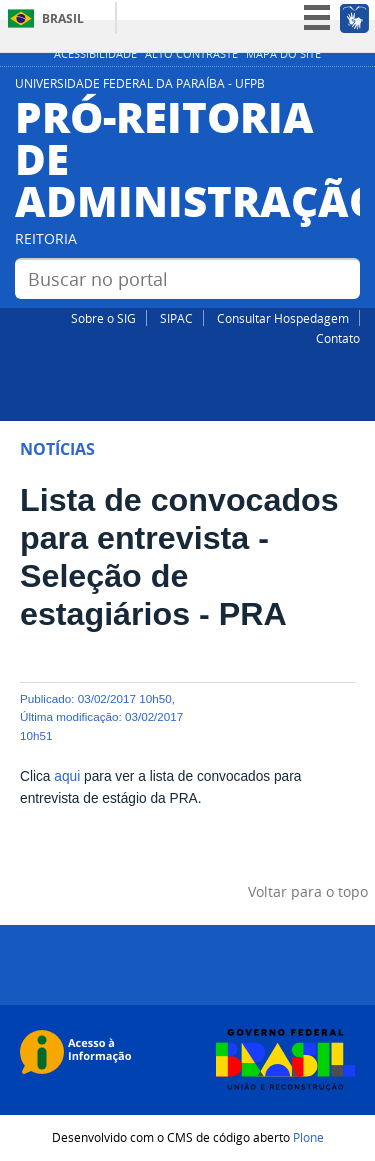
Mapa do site (283, 54)
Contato (338, 338)
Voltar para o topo (308, 891)
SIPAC (176, 318)
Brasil (63, 18)
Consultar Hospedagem (283, 318)
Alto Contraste (191, 54)
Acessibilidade (95, 54)
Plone (308, 1137)
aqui (67, 776)
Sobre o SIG (103, 318)
